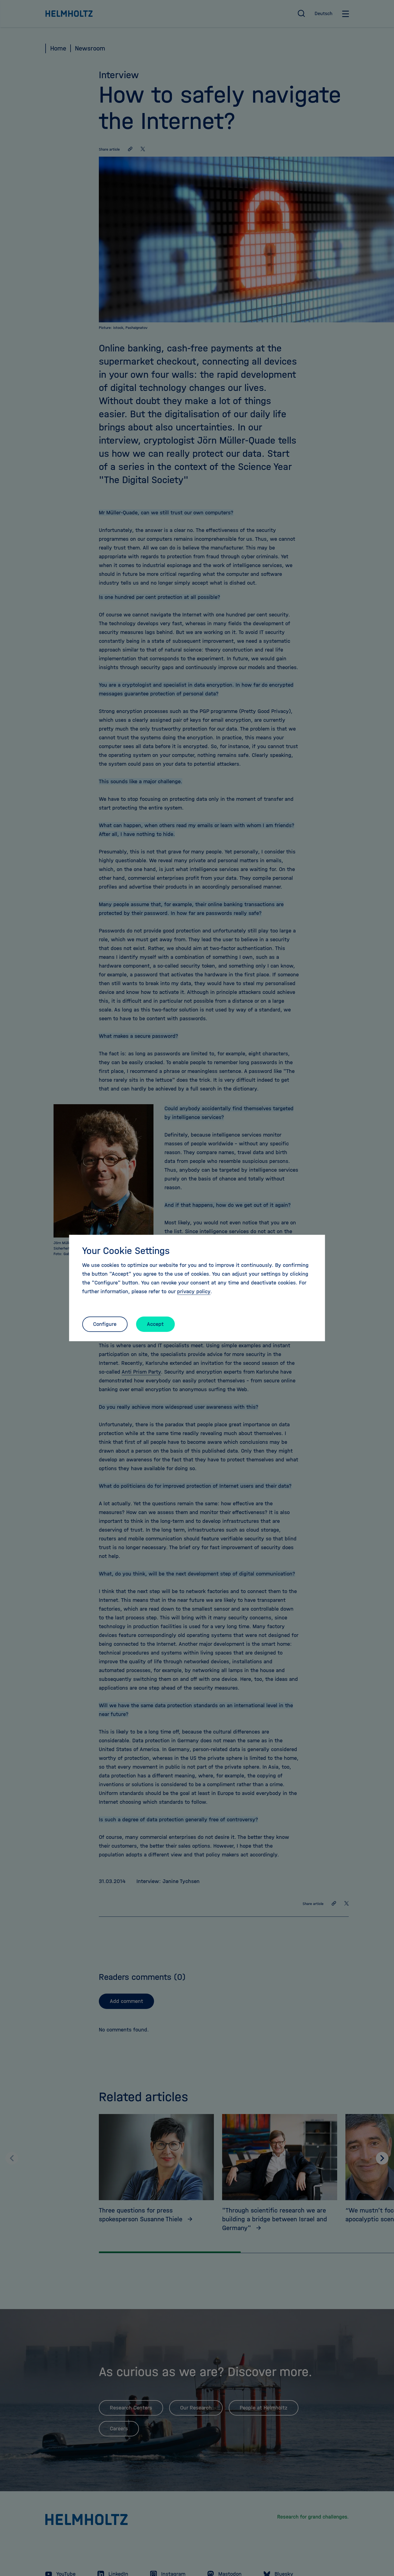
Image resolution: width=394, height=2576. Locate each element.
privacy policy (193, 1291)
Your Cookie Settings (126, 1250)
